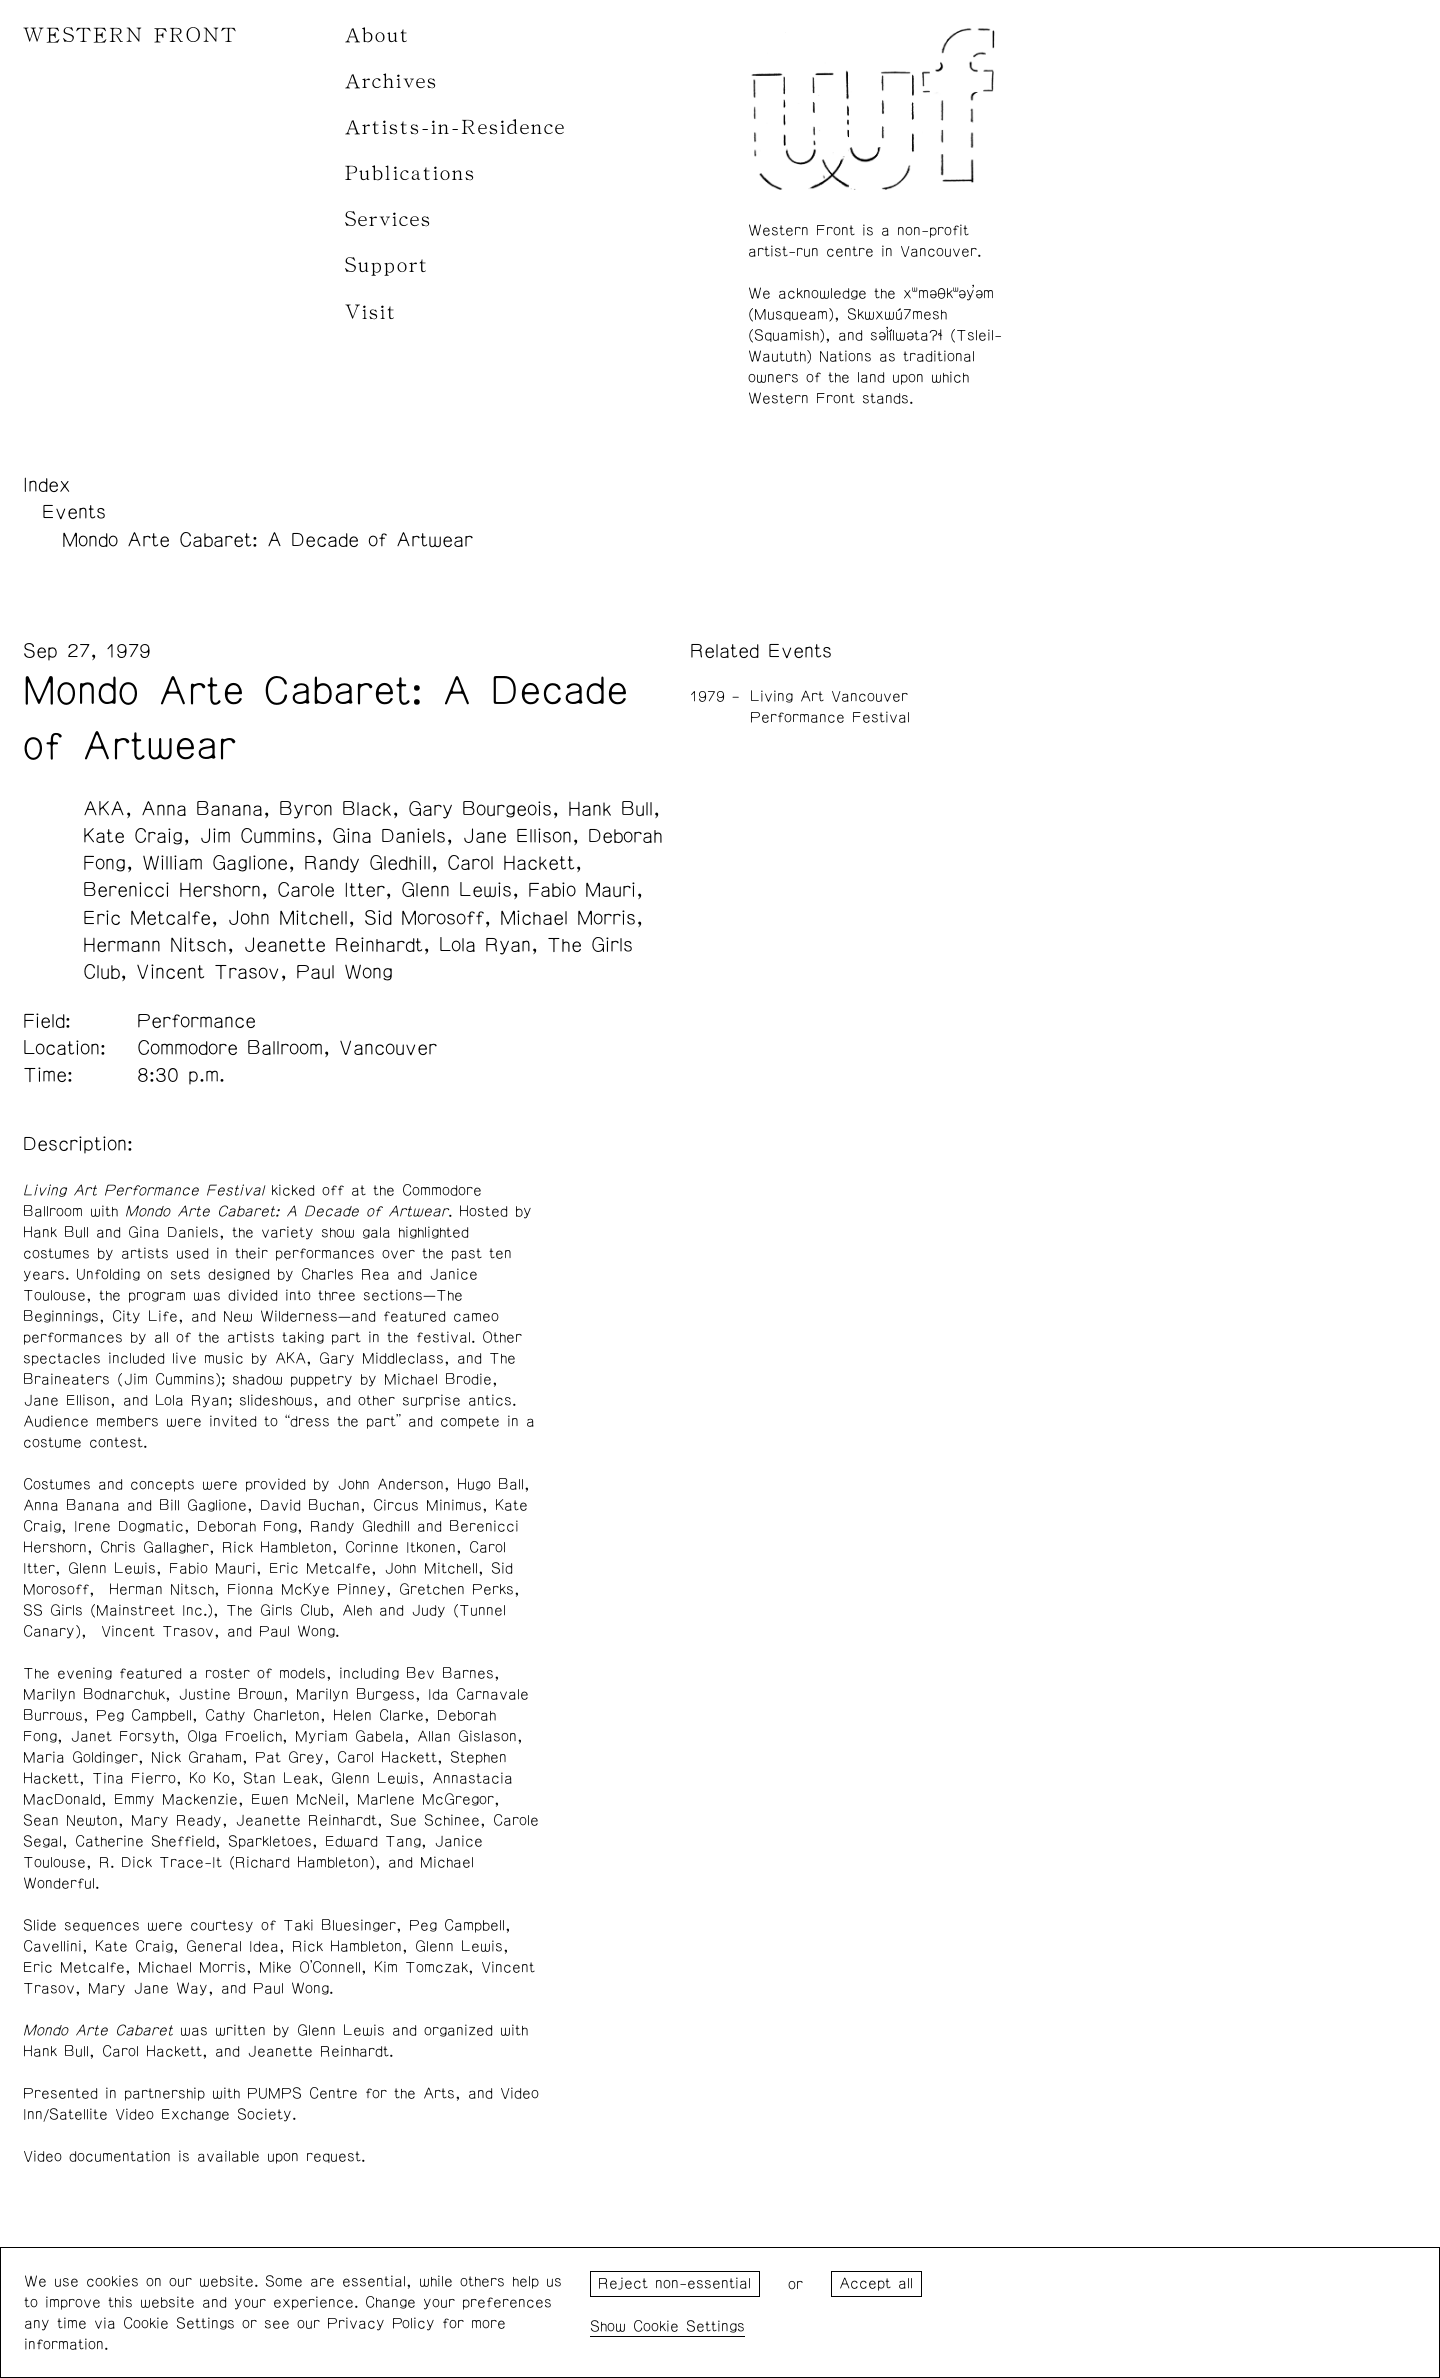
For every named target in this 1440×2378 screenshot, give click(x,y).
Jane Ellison (517, 836)
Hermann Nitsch (155, 945)
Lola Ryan (485, 945)
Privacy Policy (381, 2323)
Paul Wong (344, 972)
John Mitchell (287, 918)
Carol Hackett (511, 863)
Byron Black (335, 809)
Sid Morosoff (424, 918)
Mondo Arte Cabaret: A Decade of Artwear (267, 540)
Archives (391, 81)
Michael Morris (568, 918)
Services (388, 219)
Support (387, 265)
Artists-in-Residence (455, 127)
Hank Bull (610, 809)
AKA (104, 809)
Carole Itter (331, 890)
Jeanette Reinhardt (333, 945)
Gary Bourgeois (480, 809)
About (377, 35)
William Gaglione (215, 863)
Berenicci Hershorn (172, 890)
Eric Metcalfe (147, 918)
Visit (371, 312)
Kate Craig (133, 836)
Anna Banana (202, 809)
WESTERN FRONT (130, 35)
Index (47, 485)
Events (74, 512)
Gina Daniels (389, 836)
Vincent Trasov (208, 972)
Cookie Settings (689, 2326)
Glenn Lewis (456, 890)
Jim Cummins (257, 836)
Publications (410, 173)
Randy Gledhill (367, 863)
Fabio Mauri (582, 890)
